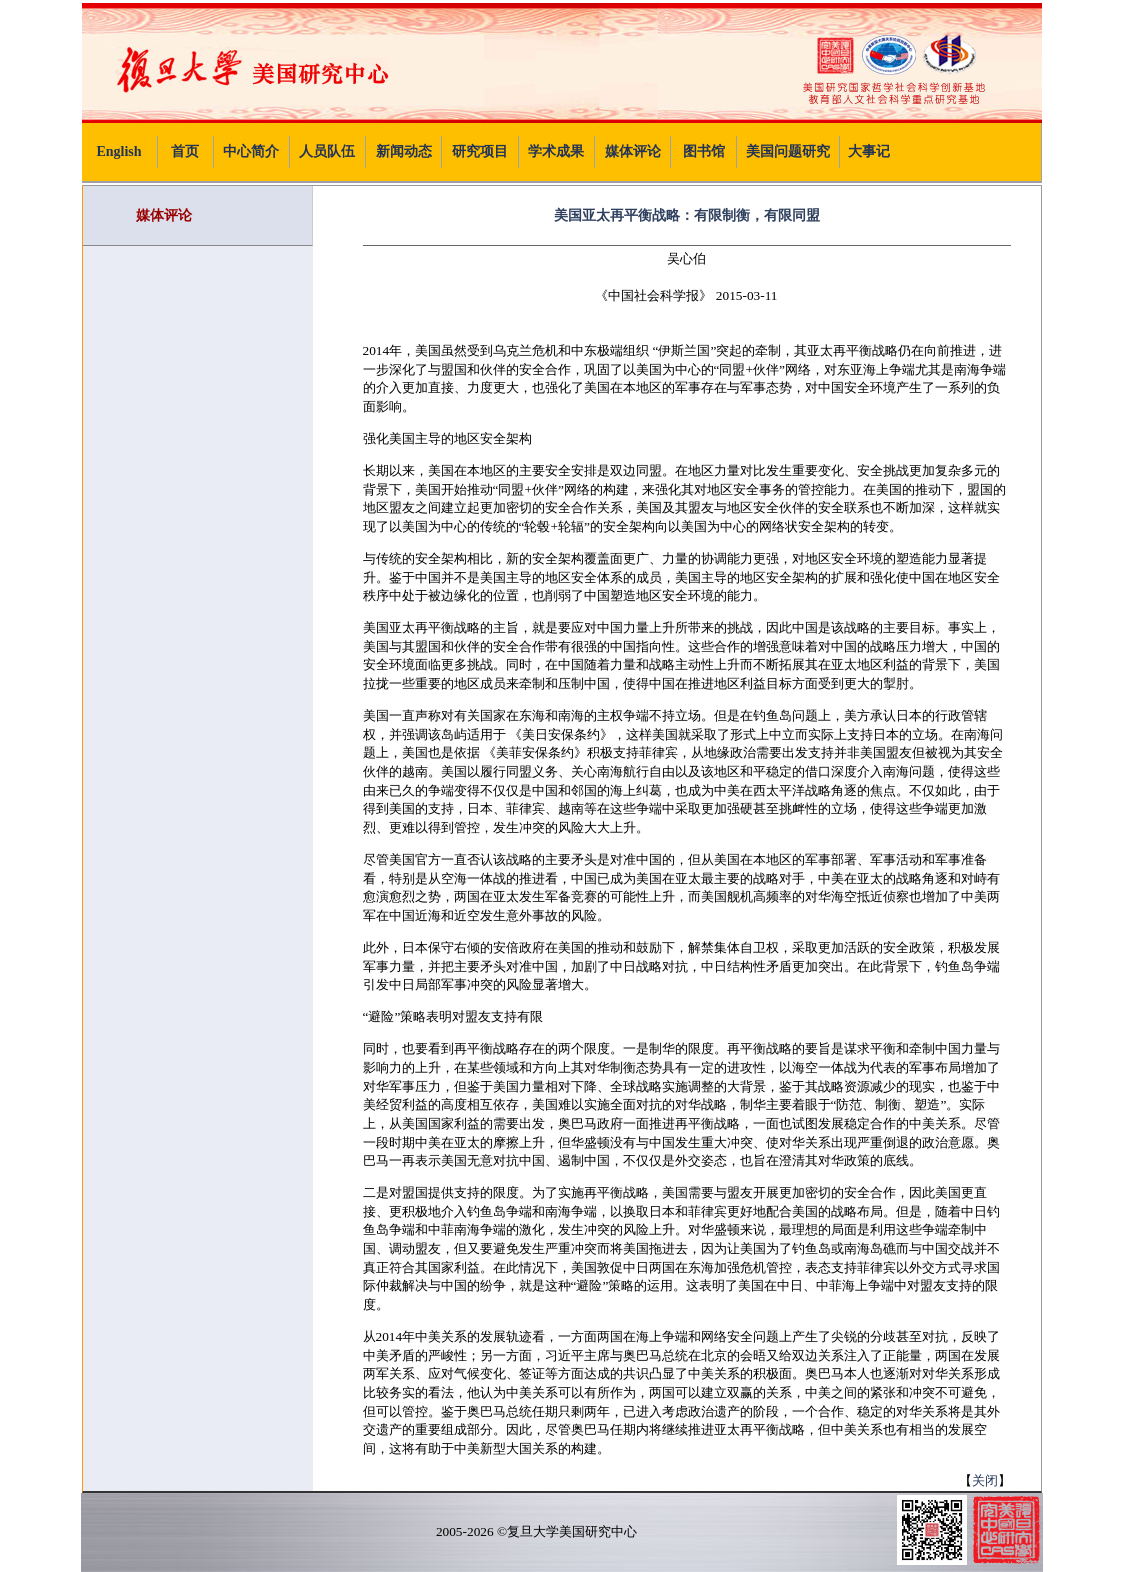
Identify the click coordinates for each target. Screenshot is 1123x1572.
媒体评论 (633, 151)
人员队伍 (327, 151)
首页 (185, 151)
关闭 (985, 1480)
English (118, 151)
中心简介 (251, 151)
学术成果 (556, 151)
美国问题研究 (788, 151)
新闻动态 (404, 151)
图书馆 (704, 151)
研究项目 (480, 151)
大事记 (869, 151)
